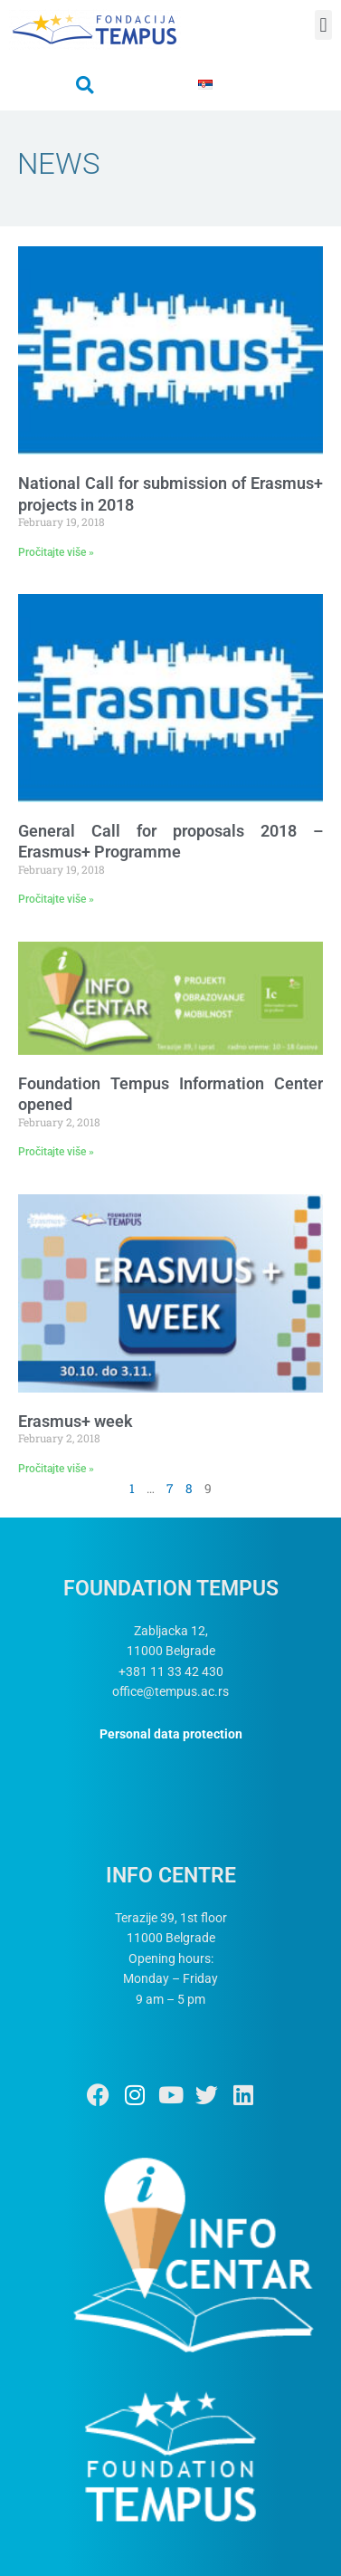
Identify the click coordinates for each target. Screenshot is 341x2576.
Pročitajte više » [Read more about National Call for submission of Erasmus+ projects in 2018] (56, 552)
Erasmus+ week (75, 1421)
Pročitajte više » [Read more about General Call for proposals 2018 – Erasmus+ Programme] (56, 899)
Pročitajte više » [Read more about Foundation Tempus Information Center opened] (56, 1151)
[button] (323, 25)
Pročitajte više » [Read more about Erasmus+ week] (56, 1468)
